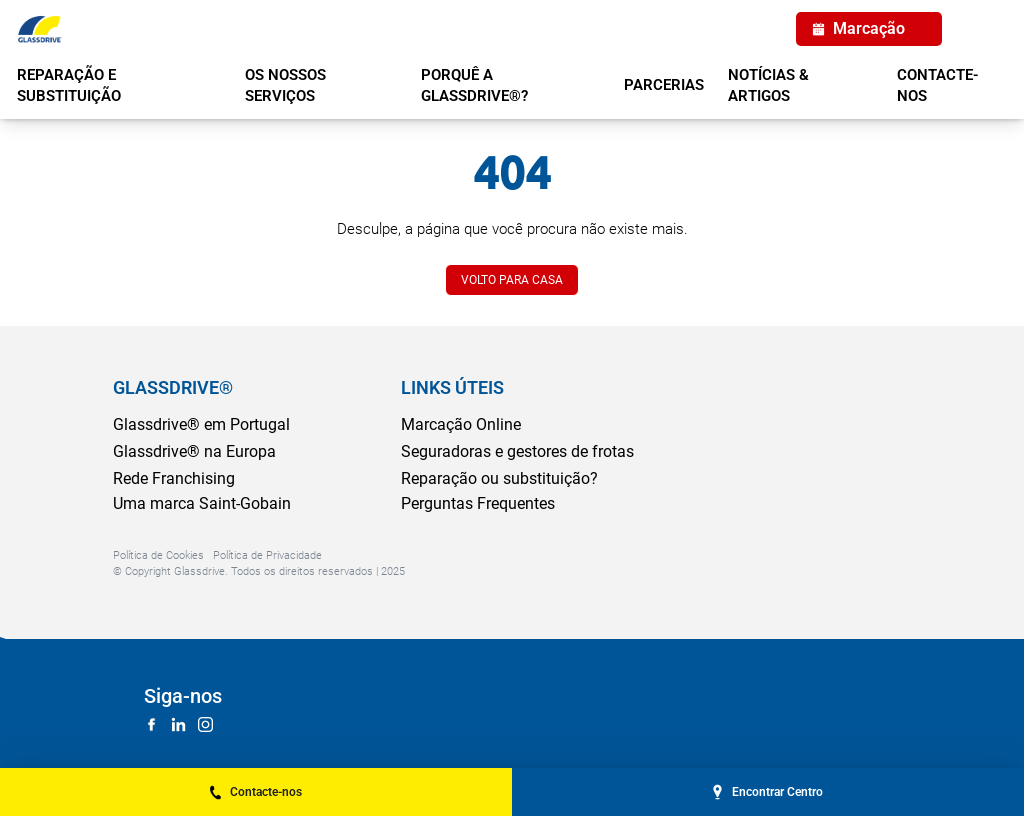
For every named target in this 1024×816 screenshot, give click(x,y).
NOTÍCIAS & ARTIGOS (768, 85)
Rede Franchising (174, 478)
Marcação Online (461, 424)
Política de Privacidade (267, 555)
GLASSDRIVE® (173, 387)
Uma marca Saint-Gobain (202, 503)
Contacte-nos (938, 85)
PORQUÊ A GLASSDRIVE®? (474, 85)
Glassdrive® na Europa (194, 451)
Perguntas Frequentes (478, 503)
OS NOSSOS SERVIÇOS (285, 85)
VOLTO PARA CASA (512, 280)
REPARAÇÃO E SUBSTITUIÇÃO (69, 85)
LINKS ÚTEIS (452, 387)
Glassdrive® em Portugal (201, 424)
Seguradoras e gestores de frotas (517, 451)
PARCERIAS (664, 85)
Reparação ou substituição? (499, 478)
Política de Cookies (158, 555)
